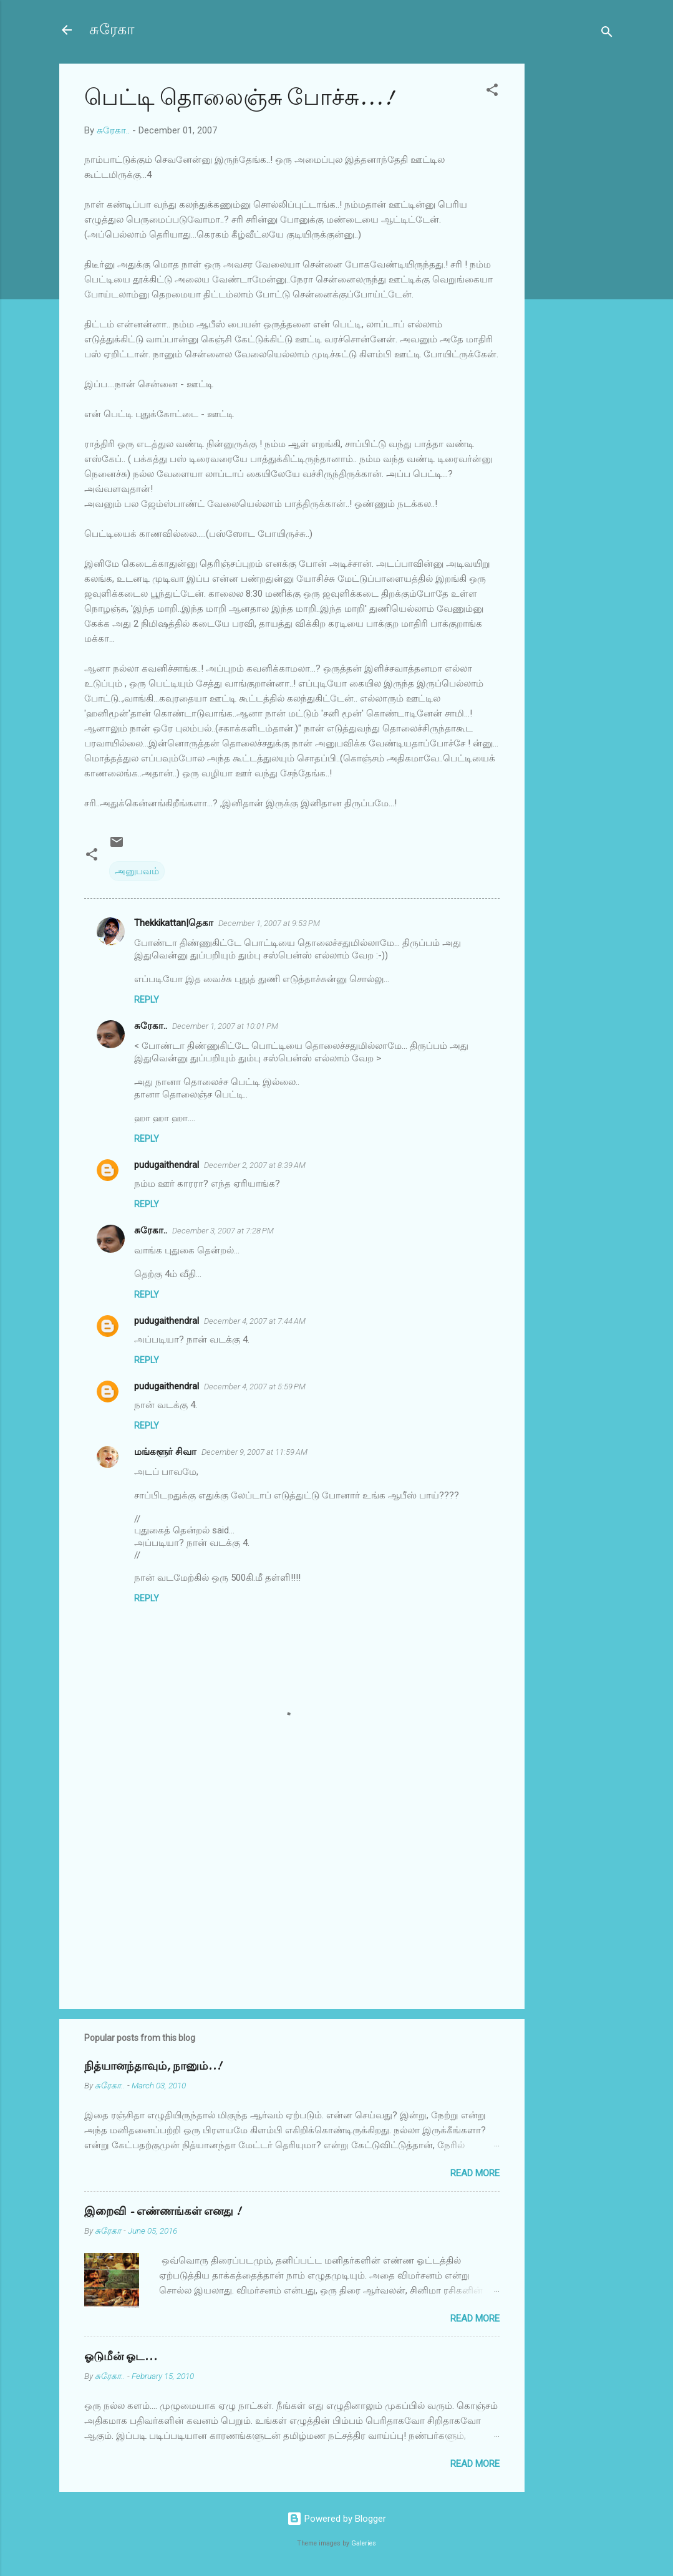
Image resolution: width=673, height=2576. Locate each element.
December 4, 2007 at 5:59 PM (255, 1386)
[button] (492, 92)
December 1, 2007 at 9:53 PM (269, 923)
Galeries (363, 2543)
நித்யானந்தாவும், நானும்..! (152, 2066)
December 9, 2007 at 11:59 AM (254, 1452)
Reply (146, 1000)
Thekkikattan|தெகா (173, 923)
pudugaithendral (166, 1164)
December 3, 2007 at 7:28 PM (223, 1230)
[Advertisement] (574, 251)
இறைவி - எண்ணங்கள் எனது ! (162, 2211)
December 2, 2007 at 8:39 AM (255, 1165)
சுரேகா (112, 29)
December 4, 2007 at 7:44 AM (255, 1321)
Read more (475, 2173)
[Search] (606, 34)
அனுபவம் (137, 871)
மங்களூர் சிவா (165, 1451)
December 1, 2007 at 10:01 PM (225, 1026)
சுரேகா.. (150, 1025)
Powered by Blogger (336, 2518)
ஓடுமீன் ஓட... (120, 2357)
